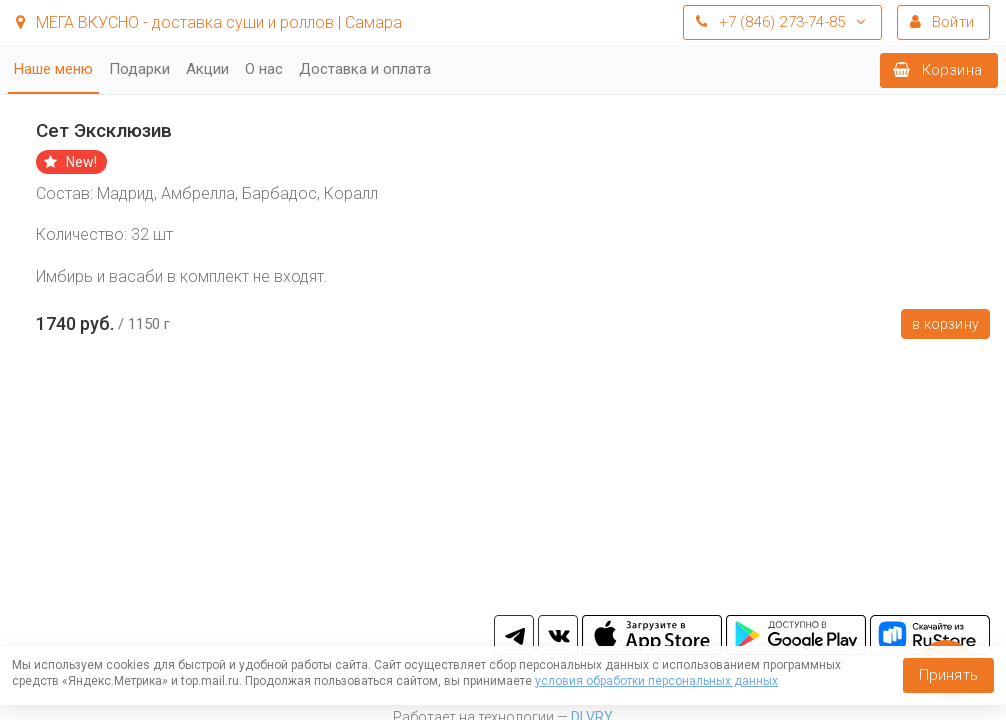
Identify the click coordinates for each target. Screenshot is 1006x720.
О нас (264, 69)
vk (558, 635)
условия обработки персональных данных (656, 681)
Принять (948, 675)
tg (514, 635)
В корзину (945, 324)
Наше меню (53, 69)
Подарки (139, 69)
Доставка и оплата (365, 69)
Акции (207, 69)
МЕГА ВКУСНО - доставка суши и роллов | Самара (209, 22)
